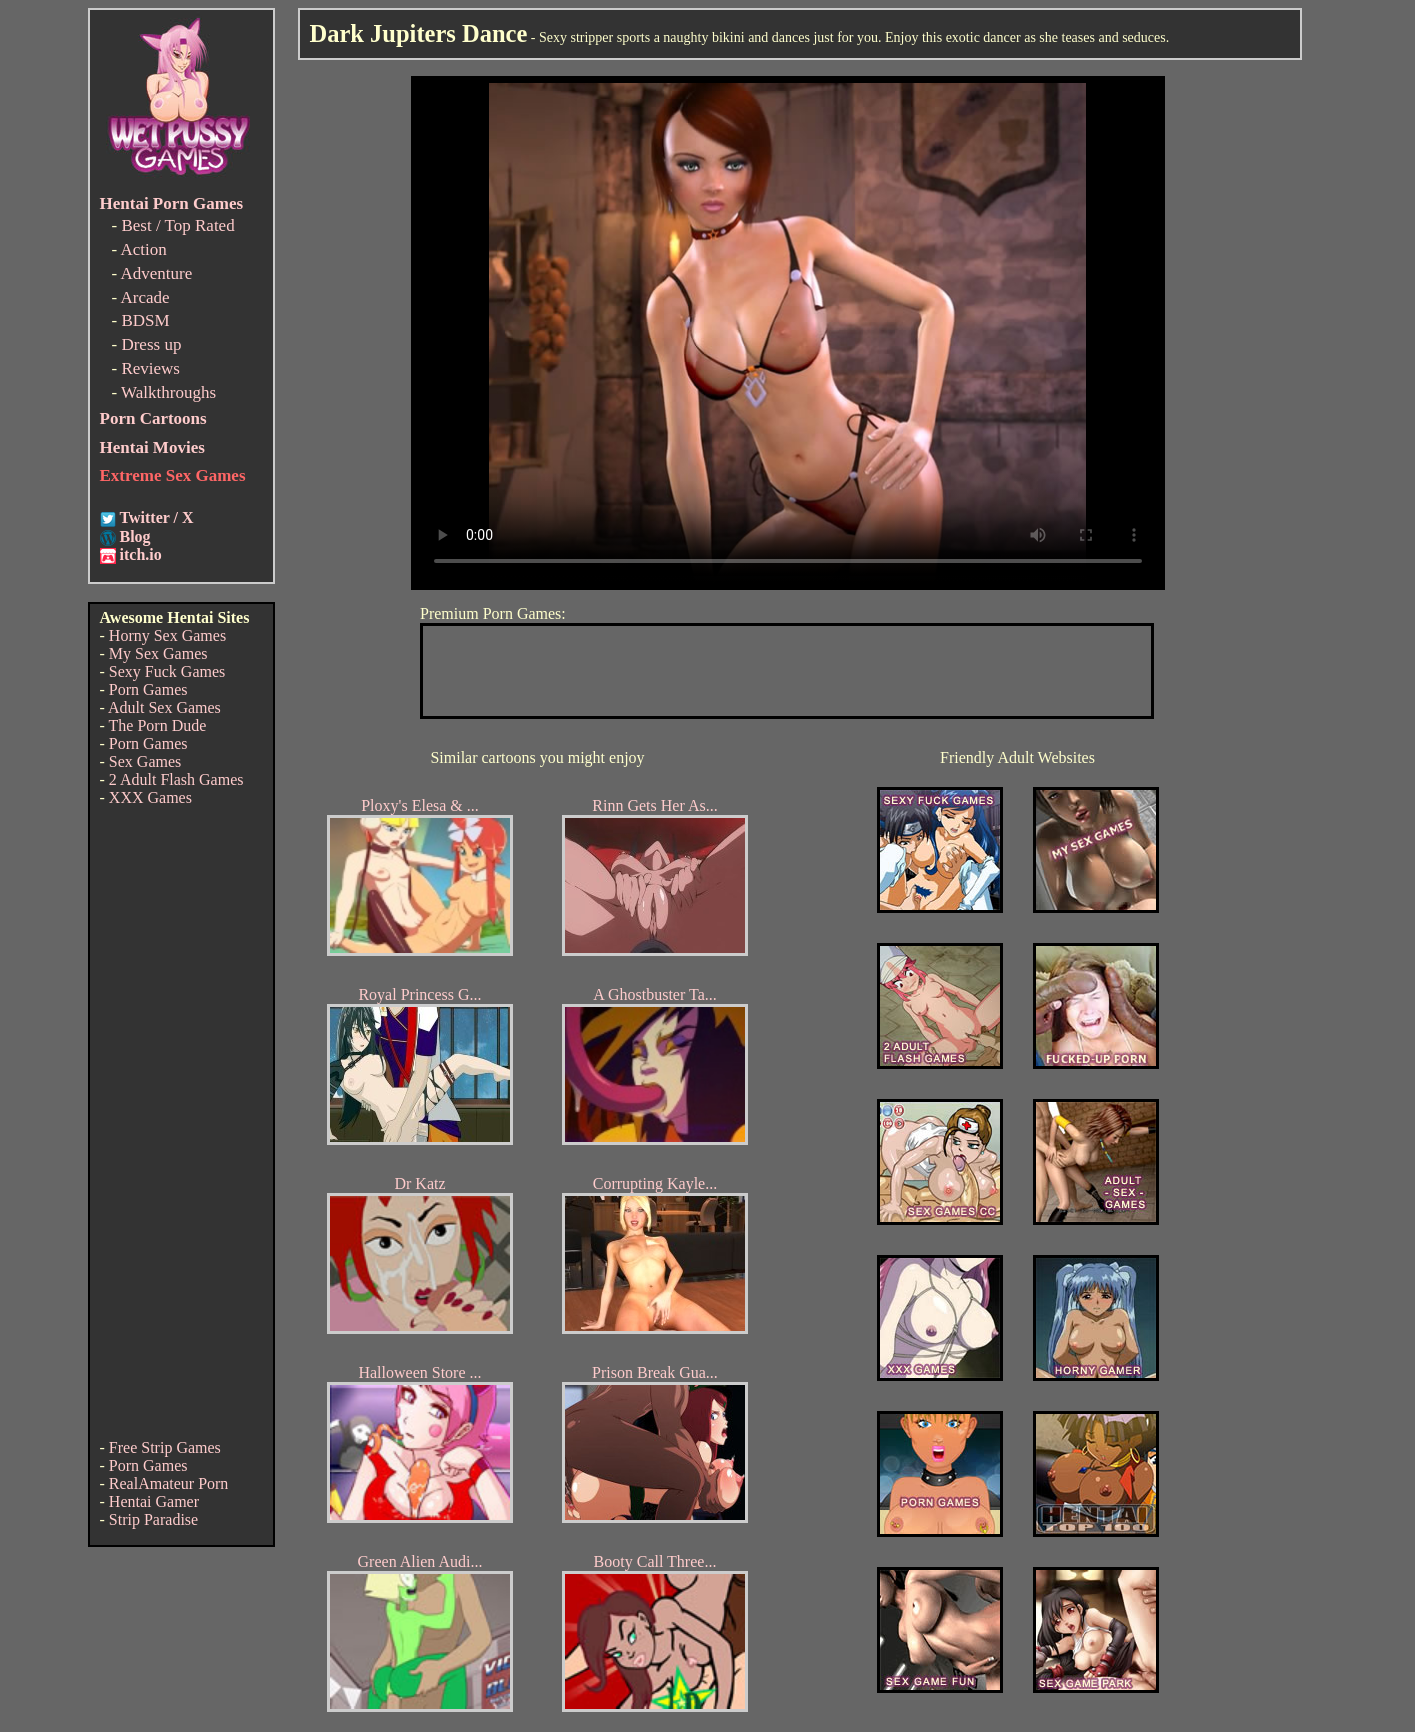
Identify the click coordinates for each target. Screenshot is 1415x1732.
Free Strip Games (165, 1447)
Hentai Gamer (154, 1501)
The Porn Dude (158, 725)
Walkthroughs (168, 392)
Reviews (150, 368)
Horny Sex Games (167, 635)
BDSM (145, 320)
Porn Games (148, 689)
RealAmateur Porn (169, 1483)
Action (143, 249)
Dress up (151, 344)
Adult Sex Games (164, 707)
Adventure (156, 273)
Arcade (144, 297)
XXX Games (150, 797)
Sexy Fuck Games (167, 671)
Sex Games (145, 761)
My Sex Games (158, 653)
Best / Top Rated (177, 225)
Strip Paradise (153, 1519)
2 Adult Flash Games (176, 779)
